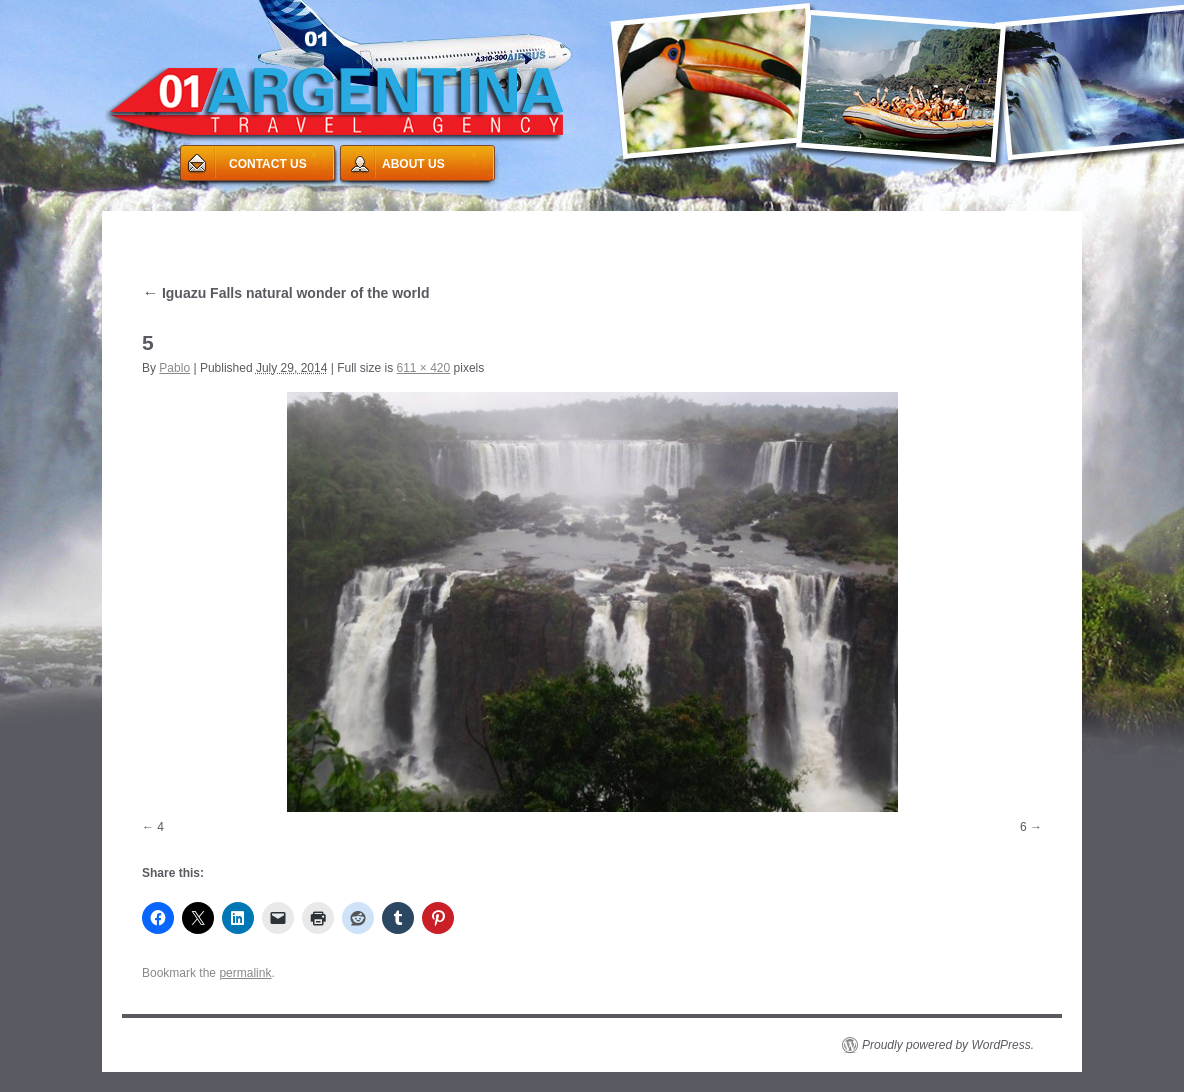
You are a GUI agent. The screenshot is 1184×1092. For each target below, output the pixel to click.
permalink (245, 973)
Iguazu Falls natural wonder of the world (285, 293)
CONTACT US (268, 164)
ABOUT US (413, 164)
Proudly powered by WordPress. (948, 1045)
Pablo (174, 368)
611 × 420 (423, 368)
